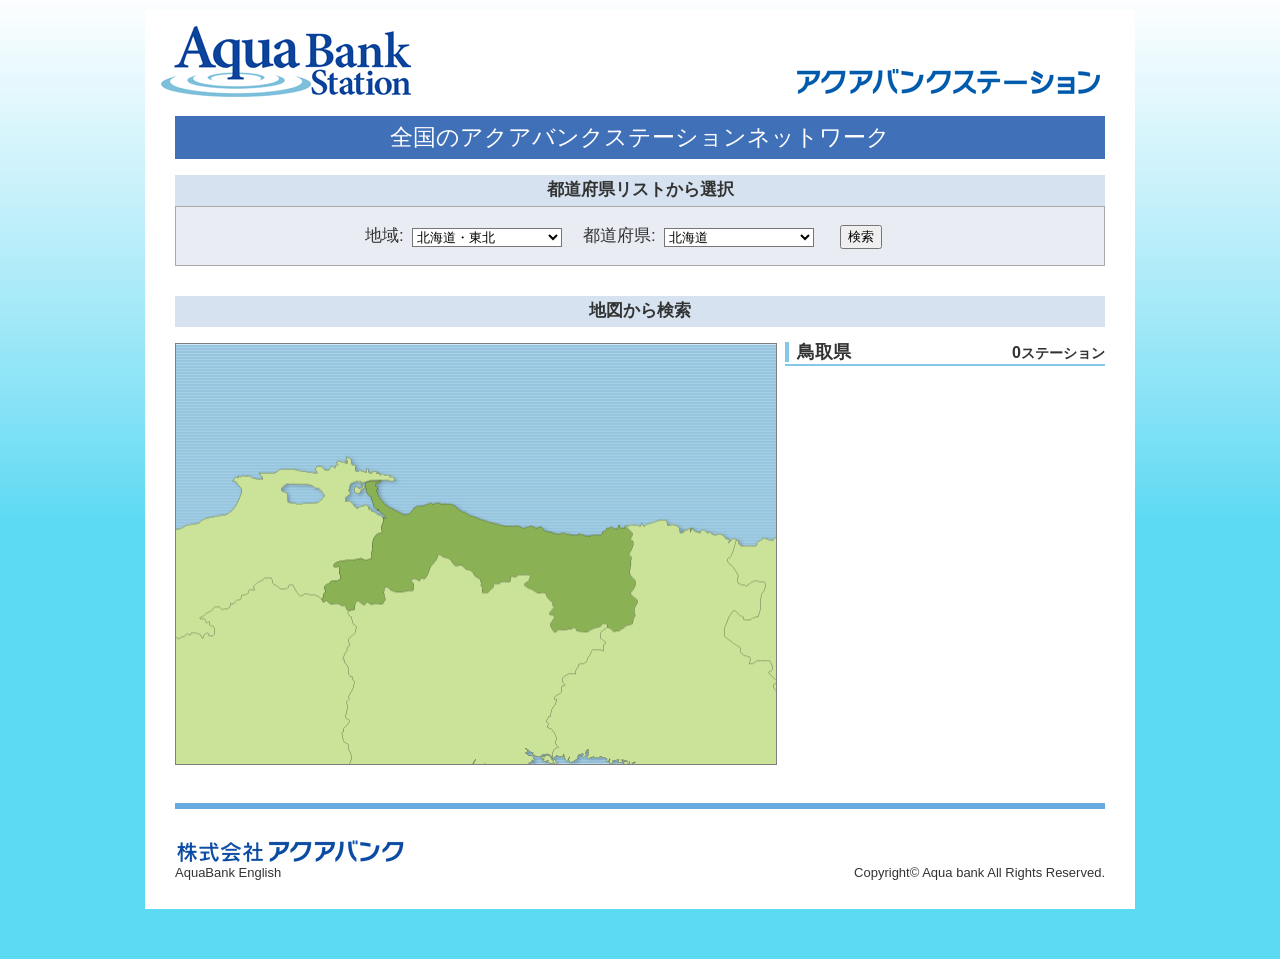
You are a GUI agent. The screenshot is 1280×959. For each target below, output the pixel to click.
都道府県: (619, 235)
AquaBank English (228, 872)
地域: (384, 235)
